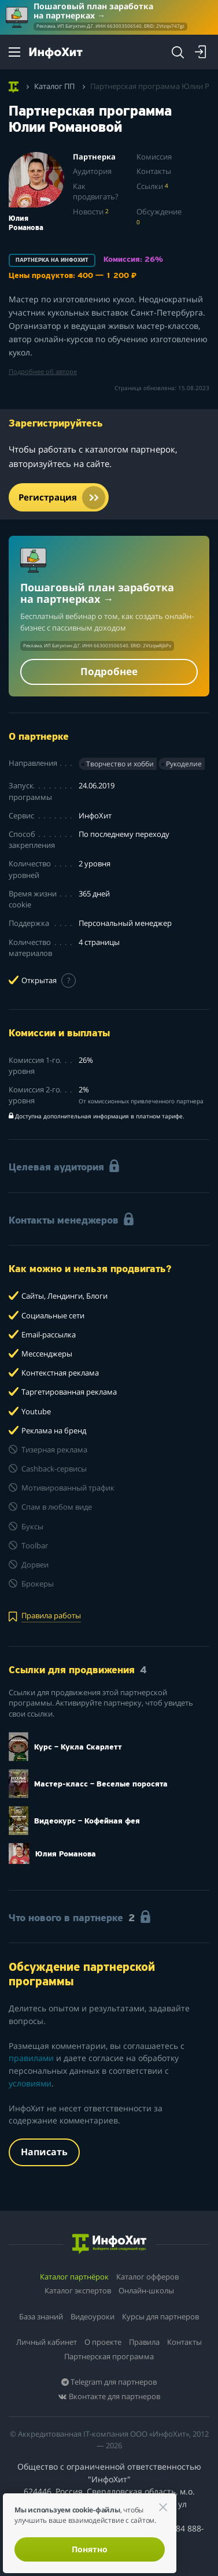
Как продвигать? (96, 191)
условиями (30, 2083)
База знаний (41, 2316)
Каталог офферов (147, 2276)
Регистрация (62, 497)
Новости (91, 212)
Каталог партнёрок (74, 2276)
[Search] (177, 52)
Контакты (153, 171)
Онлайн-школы (146, 2290)
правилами (31, 2057)
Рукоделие (184, 763)
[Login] (200, 52)
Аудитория (92, 171)
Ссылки (152, 186)
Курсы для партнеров (160, 2316)
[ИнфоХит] (56, 52)
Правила (144, 2342)
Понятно (90, 2549)
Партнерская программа (109, 2356)
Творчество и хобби (120, 763)
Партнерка (94, 157)
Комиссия (154, 157)
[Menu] (14, 52)
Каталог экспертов (78, 2290)
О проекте (102, 2342)
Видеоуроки (92, 2316)
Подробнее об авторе (43, 372)
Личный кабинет (46, 2342)
